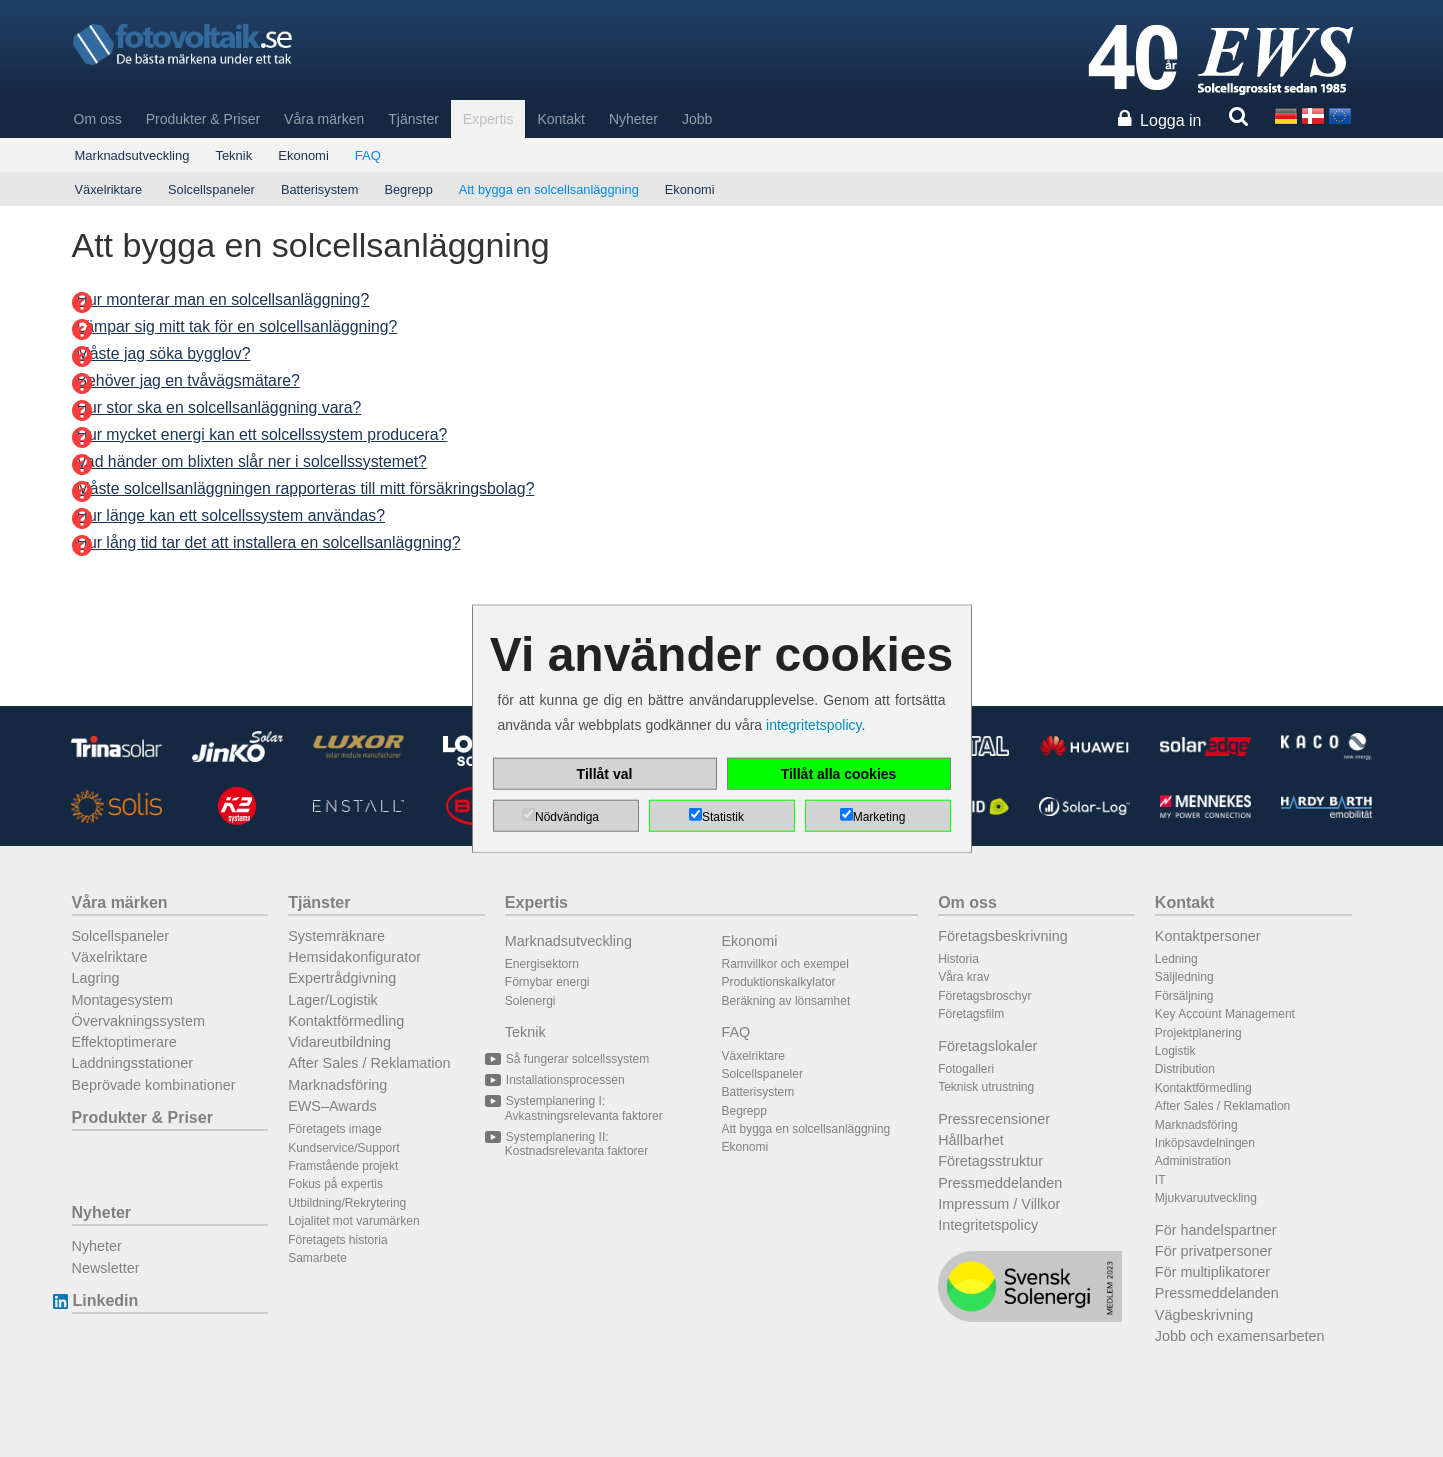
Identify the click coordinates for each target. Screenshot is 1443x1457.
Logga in (1170, 120)
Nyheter (633, 119)
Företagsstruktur (990, 1161)
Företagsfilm (971, 1014)
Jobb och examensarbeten (1240, 1336)
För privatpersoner (1214, 1251)
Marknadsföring (337, 1085)
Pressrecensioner (994, 1119)
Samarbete (317, 1258)
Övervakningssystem (139, 1021)
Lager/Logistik (333, 1000)
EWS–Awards (332, 1106)
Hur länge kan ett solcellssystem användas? (231, 515)
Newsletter (106, 1268)
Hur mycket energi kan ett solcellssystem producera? (262, 434)
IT (1160, 1180)
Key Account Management (1225, 1014)
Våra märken (324, 119)
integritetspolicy (813, 725)
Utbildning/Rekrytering (347, 1203)
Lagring (96, 978)
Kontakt (560, 119)
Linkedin (105, 1300)
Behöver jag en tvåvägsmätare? (188, 380)
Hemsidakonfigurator (354, 957)
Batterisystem (320, 189)
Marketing (879, 817)
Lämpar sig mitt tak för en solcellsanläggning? (237, 326)
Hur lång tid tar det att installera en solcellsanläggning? (269, 542)
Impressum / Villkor (999, 1204)
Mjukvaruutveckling (1206, 1198)
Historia (958, 959)
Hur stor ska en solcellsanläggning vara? (219, 407)
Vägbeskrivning (1204, 1315)
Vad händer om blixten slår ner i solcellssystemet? (252, 461)
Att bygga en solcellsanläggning (549, 189)
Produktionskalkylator (779, 982)
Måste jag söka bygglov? (164, 353)
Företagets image (334, 1129)
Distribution (1185, 1069)
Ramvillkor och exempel (785, 964)
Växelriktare (109, 189)
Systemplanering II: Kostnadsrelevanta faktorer (576, 1144)
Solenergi (530, 1001)
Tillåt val (605, 774)
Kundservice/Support (343, 1148)
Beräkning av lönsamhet (786, 1001)
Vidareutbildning (339, 1042)
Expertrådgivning (342, 978)
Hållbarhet (971, 1140)
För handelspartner (1216, 1230)
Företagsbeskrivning (1003, 936)
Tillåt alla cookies (839, 774)
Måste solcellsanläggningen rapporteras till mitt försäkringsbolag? (306, 488)
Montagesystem (123, 1000)
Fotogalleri (966, 1069)
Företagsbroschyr (984, 996)
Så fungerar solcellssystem (577, 1059)
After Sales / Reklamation (369, 1063)
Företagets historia (337, 1240)
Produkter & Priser (203, 119)
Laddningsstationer (133, 1063)
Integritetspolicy (988, 1225)
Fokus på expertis (335, 1184)
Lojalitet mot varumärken (353, 1221)
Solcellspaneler (211, 189)
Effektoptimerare (124, 1042)
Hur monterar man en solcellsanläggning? (223, 299)
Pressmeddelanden (1000, 1183)
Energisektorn (542, 964)
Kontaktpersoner (1208, 936)
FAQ (368, 155)
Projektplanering (1198, 1033)
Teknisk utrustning (986, 1087)
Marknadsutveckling (132, 155)
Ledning (1176, 959)
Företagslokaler (987, 1046)
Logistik (1175, 1051)
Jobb (697, 119)
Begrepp (408, 189)
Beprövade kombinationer (154, 1085)
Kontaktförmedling (346, 1021)
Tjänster (413, 119)
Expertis (488, 119)
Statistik (723, 817)
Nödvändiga (567, 817)
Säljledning (1184, 977)
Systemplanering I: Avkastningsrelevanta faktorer (584, 1108)
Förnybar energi (547, 982)
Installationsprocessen (565, 1080)
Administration (1193, 1161)
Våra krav (963, 977)
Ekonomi (303, 155)
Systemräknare (336, 936)
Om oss (98, 119)
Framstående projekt (343, 1166)
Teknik (233, 155)
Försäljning (1184, 996)
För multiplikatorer (1212, 1272)
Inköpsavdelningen (1205, 1143)
